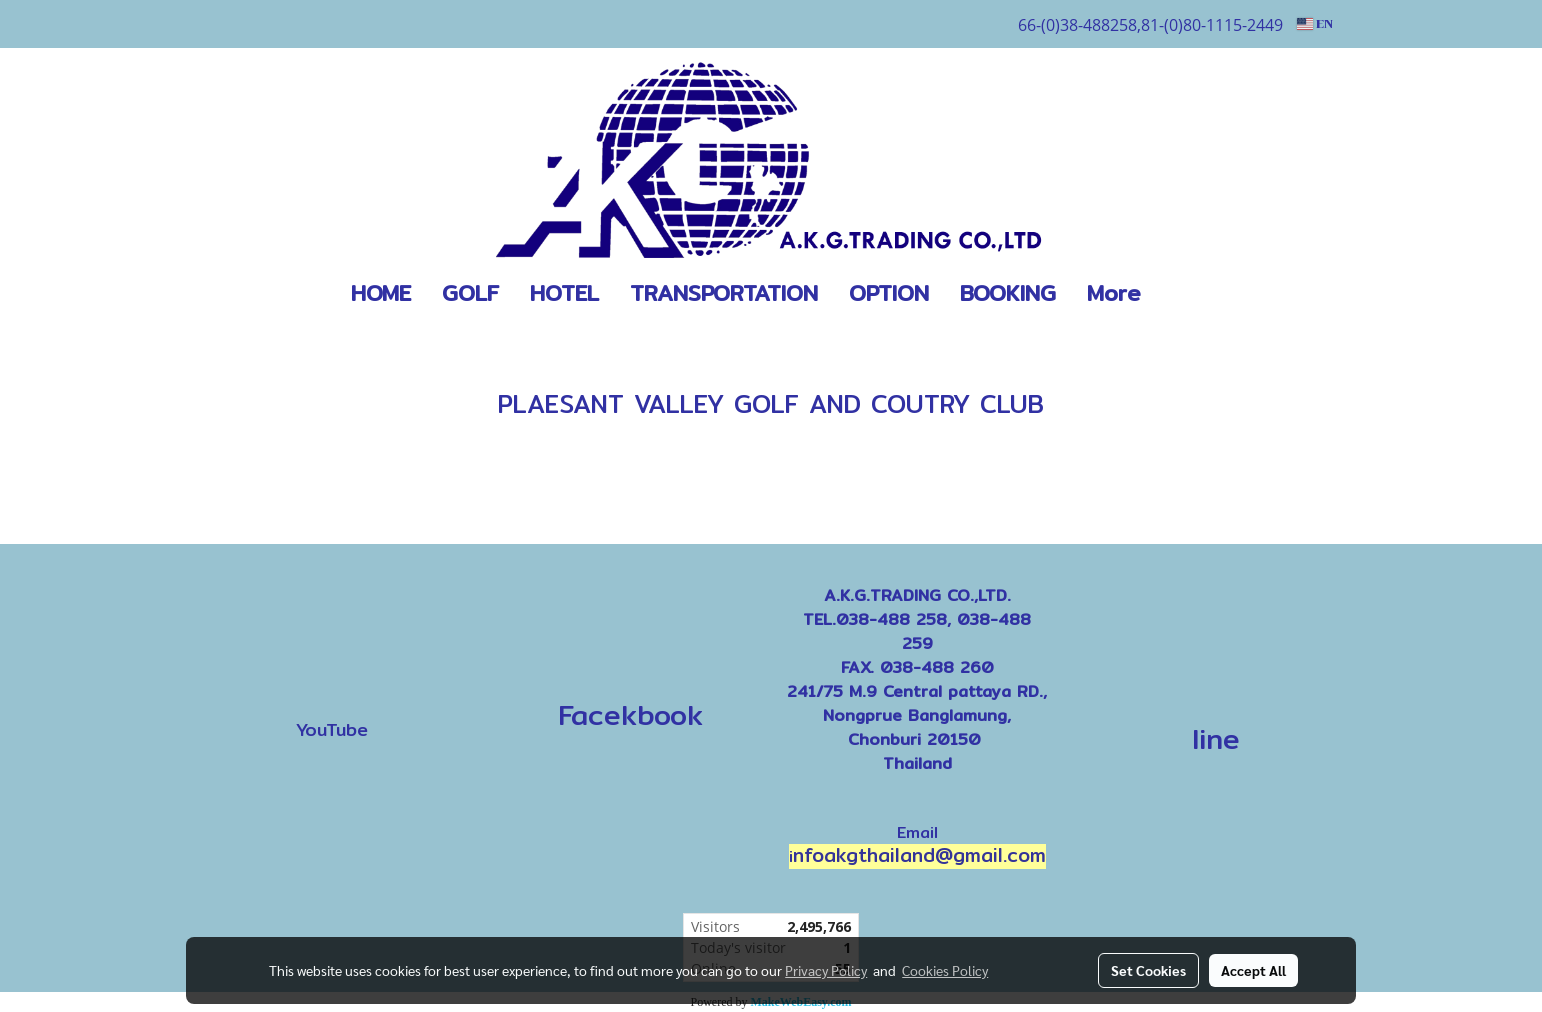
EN (1315, 24)
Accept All (1253, 970)
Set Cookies (1148, 970)
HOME (381, 293)
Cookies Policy (945, 970)
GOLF (470, 293)
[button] (1186, 294)
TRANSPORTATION (724, 293)
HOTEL (564, 293)
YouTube (332, 729)
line (1216, 739)
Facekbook (624, 715)
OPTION (889, 293)
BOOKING (1008, 293)
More (1114, 293)
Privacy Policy (826, 970)
